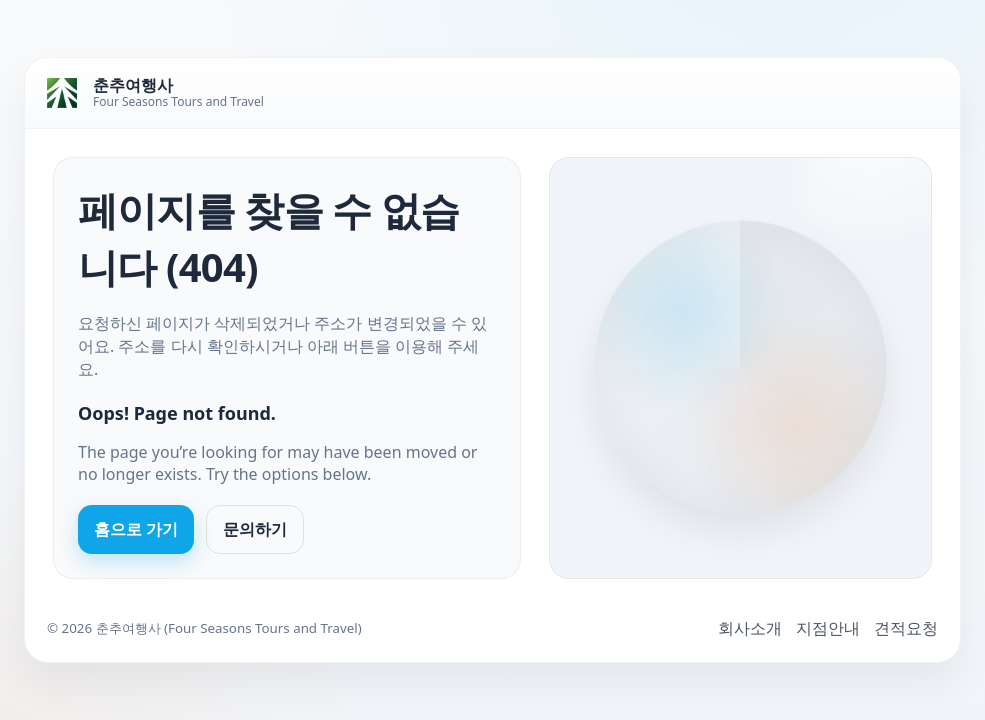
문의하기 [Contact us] (255, 529)
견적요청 (906, 628)
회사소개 (750, 628)
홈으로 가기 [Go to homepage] (136, 529)
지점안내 (828, 628)
